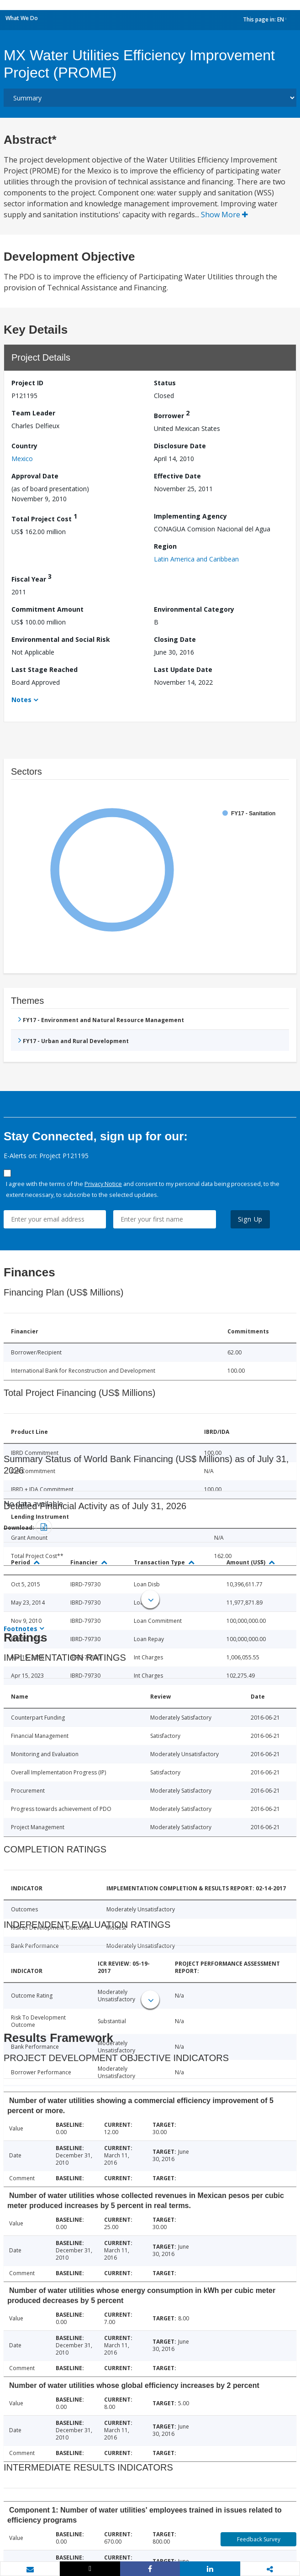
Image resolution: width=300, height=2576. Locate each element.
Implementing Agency (190, 516)
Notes (21, 699)
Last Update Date (183, 669)
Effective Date (177, 476)
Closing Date (175, 639)
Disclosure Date (180, 445)
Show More (224, 215)
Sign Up (250, 1219)
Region (165, 546)
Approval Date (34, 476)
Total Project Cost (44, 517)
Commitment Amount (47, 609)
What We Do (21, 18)
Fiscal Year (31, 577)
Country (24, 445)
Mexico (22, 458)
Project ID (27, 382)
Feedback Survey (258, 2539)
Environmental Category (194, 609)
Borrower (171, 414)
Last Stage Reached (44, 669)
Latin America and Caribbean (196, 559)
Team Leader (33, 413)
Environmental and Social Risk (60, 639)
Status (165, 382)
